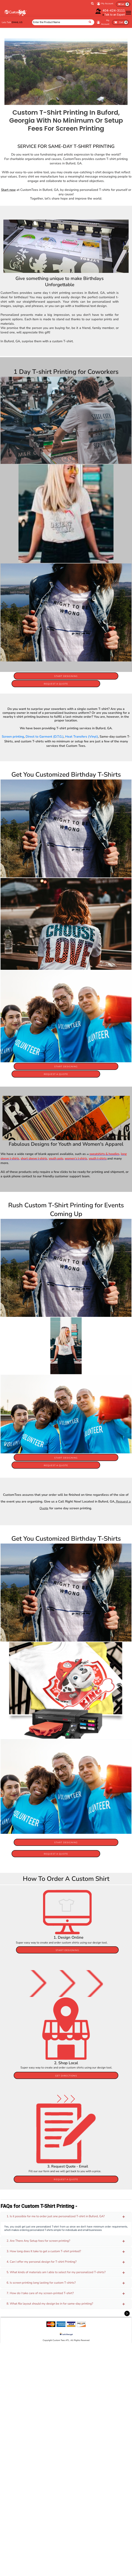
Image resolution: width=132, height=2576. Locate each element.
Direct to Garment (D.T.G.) (45, 736)
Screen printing (13, 736)
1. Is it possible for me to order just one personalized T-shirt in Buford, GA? (66, 2216)
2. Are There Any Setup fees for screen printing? (66, 2241)
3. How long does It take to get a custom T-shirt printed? (66, 2251)
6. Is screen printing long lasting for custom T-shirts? (66, 2283)
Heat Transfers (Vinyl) (81, 736)
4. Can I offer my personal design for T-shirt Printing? (66, 2262)
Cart (124, 4)
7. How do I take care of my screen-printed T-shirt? (66, 2293)
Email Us (17, 22)
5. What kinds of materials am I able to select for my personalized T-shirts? (66, 2272)
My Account (104, 3)
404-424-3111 (113, 10)
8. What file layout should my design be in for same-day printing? (66, 2304)
